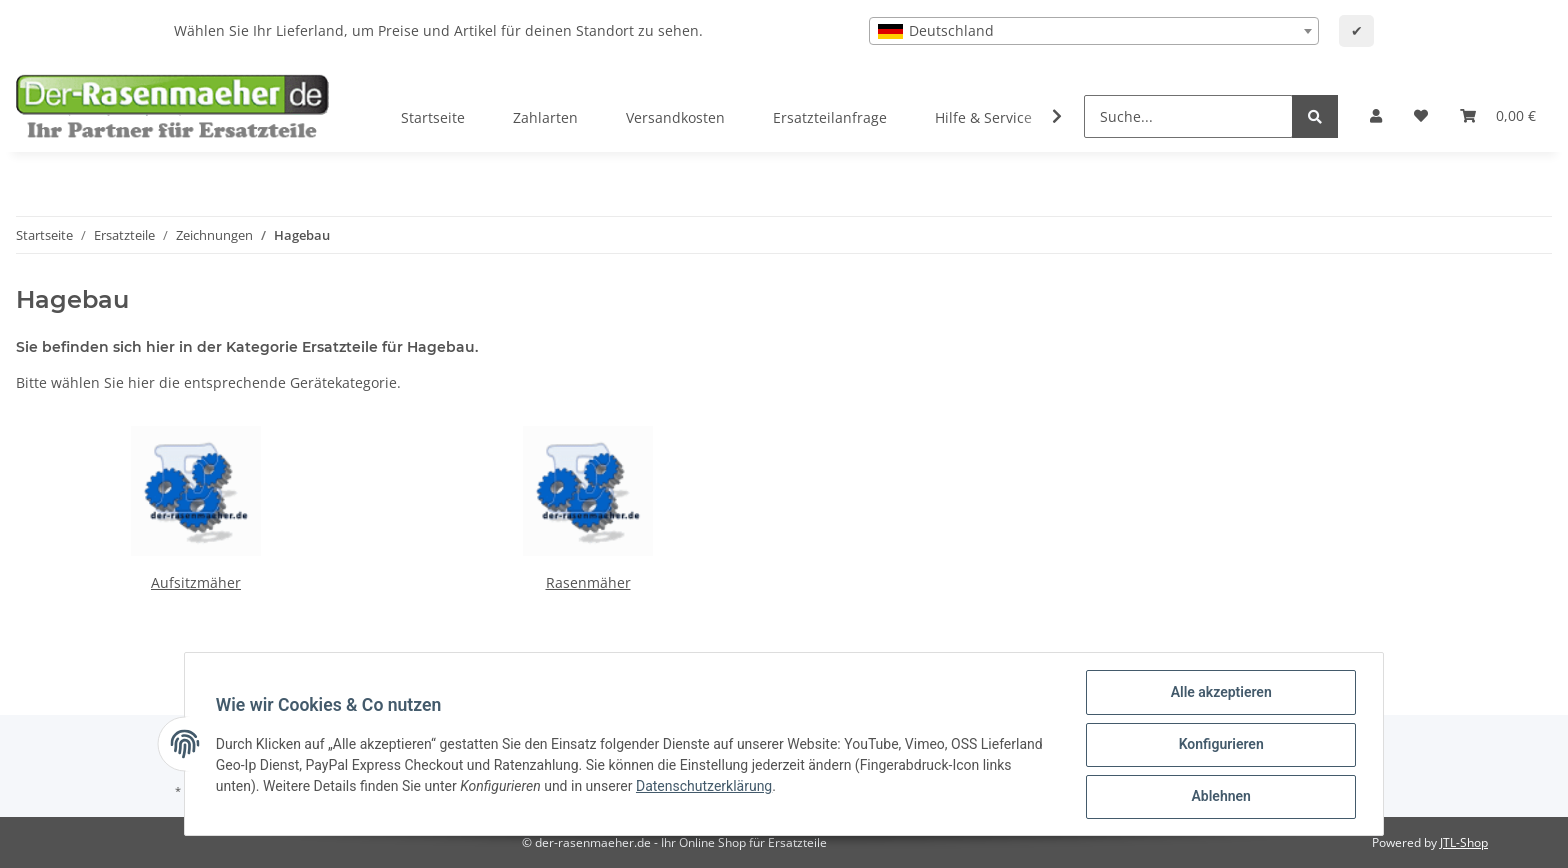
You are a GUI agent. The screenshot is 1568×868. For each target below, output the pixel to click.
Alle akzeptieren (1219, 693)
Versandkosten (675, 117)
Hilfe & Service (983, 117)
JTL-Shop (1464, 842)
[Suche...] (1188, 116)
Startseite (433, 117)
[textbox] (1094, 31)
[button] (1376, 116)
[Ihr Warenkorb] (1498, 116)
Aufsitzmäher (196, 582)
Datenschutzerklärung (705, 787)
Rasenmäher (588, 582)
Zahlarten (545, 117)
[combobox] (1094, 31)
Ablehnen (1219, 797)
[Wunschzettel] (1421, 116)
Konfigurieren (1219, 745)
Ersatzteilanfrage (830, 117)
